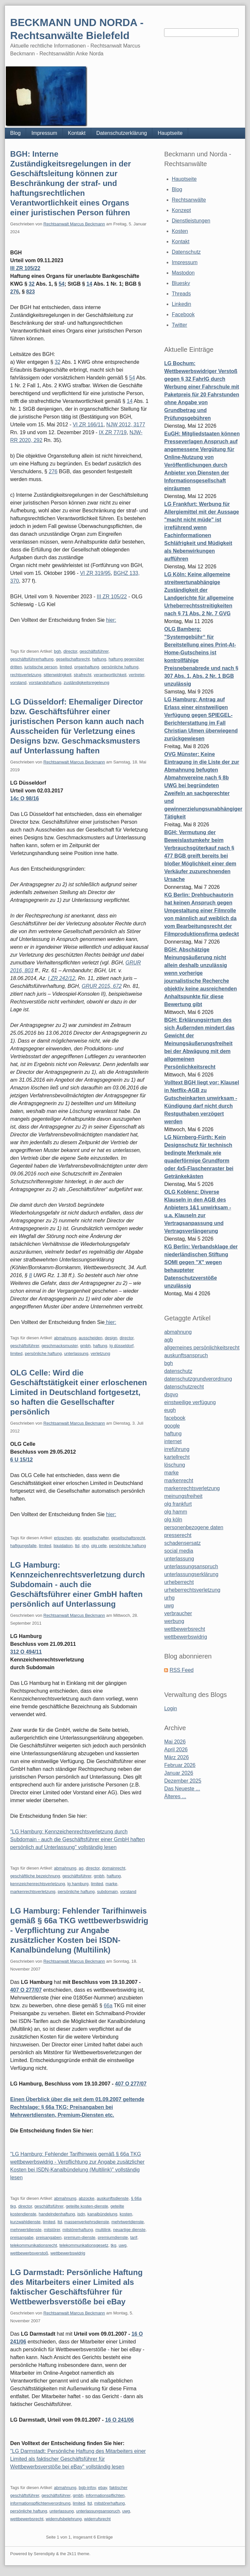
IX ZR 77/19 (113, 432)
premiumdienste (113, 2237)
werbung (174, 1621)
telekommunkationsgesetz (83, 2245)
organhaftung (86, 666)
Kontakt (77, 133)
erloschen (63, 1537)
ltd (77, 1545)
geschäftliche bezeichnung (35, 1875)
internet (172, 1441)
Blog (15, 133)
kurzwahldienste (25, 2221)
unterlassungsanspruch (98, 2511)
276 (14, 291)
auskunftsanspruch (186, 1355)
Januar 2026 (178, 1773)
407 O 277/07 (26, 1990)
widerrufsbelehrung (64, 2518)
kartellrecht (176, 1457)
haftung (99, 659)
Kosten (180, 231)
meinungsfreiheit (183, 1496)
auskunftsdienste (113, 2198)
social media (178, 1551)
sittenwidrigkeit (57, 674)
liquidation (63, 1545)
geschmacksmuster (59, 1345)
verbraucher (178, 1613)
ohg (85, 1545)
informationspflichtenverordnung (40, 2503)
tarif (133, 2237)
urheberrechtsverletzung (192, 1590)
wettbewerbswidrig (67, 2253)
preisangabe (22, 2237)
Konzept (181, 210)
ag (81, 1868)
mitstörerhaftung (77, 2229)
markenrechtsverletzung (32, 1891)
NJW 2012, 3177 (125, 424)
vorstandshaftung (45, 682)
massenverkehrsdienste (86, 2221)
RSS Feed (182, 1670)
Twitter (179, 325)
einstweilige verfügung (189, 1402)
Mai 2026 (175, 1741)
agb (168, 1340)
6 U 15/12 (21, 1459)
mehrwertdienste (25, 2229)
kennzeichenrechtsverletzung (37, 1883)
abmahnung (65, 1337)
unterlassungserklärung (191, 1574)
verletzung (100, 1353)
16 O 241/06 (119, 2420)
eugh (170, 1410)
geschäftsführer (94, 651)
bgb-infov (87, 2487)
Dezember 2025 (182, 1781)
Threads (181, 293)
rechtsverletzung (25, 674)
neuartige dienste (129, 2229)
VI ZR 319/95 (95, 573)
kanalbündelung (103, 2214)
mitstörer (52, 2229)
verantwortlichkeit (110, 674)
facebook (174, 1418)
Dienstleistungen (191, 220)
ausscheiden (91, 1337)
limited (66, 666)
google (172, 1426)
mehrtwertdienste (127, 2221)
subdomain (107, 1891)
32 (32, 284)
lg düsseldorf (121, 1345)
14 (89, 284)
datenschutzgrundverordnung (198, 1379)
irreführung (176, 1449)
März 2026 (176, 1757)
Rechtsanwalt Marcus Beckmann (74, 223)
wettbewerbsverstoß (29, 2253)
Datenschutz (186, 252)
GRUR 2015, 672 (102, 986)
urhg (169, 1598)
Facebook (183, 314)
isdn (81, 2214)
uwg (123, 2245)
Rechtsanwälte (189, 200)
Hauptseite (170, 133)
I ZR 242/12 (61, 978)
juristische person (40, 666)
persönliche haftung (120, 666)
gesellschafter (96, 1537)
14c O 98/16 (24, 798)
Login (170, 1708)
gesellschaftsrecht (73, 659)
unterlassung (76, 1353)
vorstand (18, 682)
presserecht (177, 1535)
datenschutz (178, 1371)
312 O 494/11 (26, 1652)
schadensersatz (182, 1543)
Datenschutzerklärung (121, 133)
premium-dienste (79, 2237)
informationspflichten (105, 2495)
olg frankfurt (177, 1504)
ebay (102, 2487)
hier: (111, 620)
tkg (113, 2245)
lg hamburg (78, 1883)
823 (30, 291)
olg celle (99, 1545)
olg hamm (175, 1512)
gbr (77, 1537)
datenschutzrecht (184, 1386)
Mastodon (183, 273)
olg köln (173, 1519)
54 (61, 284)
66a (108, 2005)
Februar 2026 (179, 1765)
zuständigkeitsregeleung (86, 682)
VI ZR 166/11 (88, 424)
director (70, 651)
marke (111, 1883)
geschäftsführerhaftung (31, 659)
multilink (103, 2229)
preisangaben (49, 2237)
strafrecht (82, 674)
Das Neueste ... (182, 1788)
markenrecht (178, 1480)
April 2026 (176, 1749)
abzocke (86, 2198)
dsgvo (171, 1394)
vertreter (137, 674)
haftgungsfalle (23, 1545)
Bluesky (181, 283)
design (111, 1337)
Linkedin (181, 304)
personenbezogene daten (193, 1527)
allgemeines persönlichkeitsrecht (201, 1347)
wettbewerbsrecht (26, 2518)
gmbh (85, 1345)
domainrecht (113, 1868)
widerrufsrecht (97, 2518)
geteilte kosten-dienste (87, 2206)
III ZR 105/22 (25, 268)
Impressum (44, 133)
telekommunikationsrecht (33, 2245)
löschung (174, 1465)
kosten (126, 2214)
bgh (57, 651)
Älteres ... (175, 1796)
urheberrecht (179, 1582)
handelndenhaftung (57, 2214)
